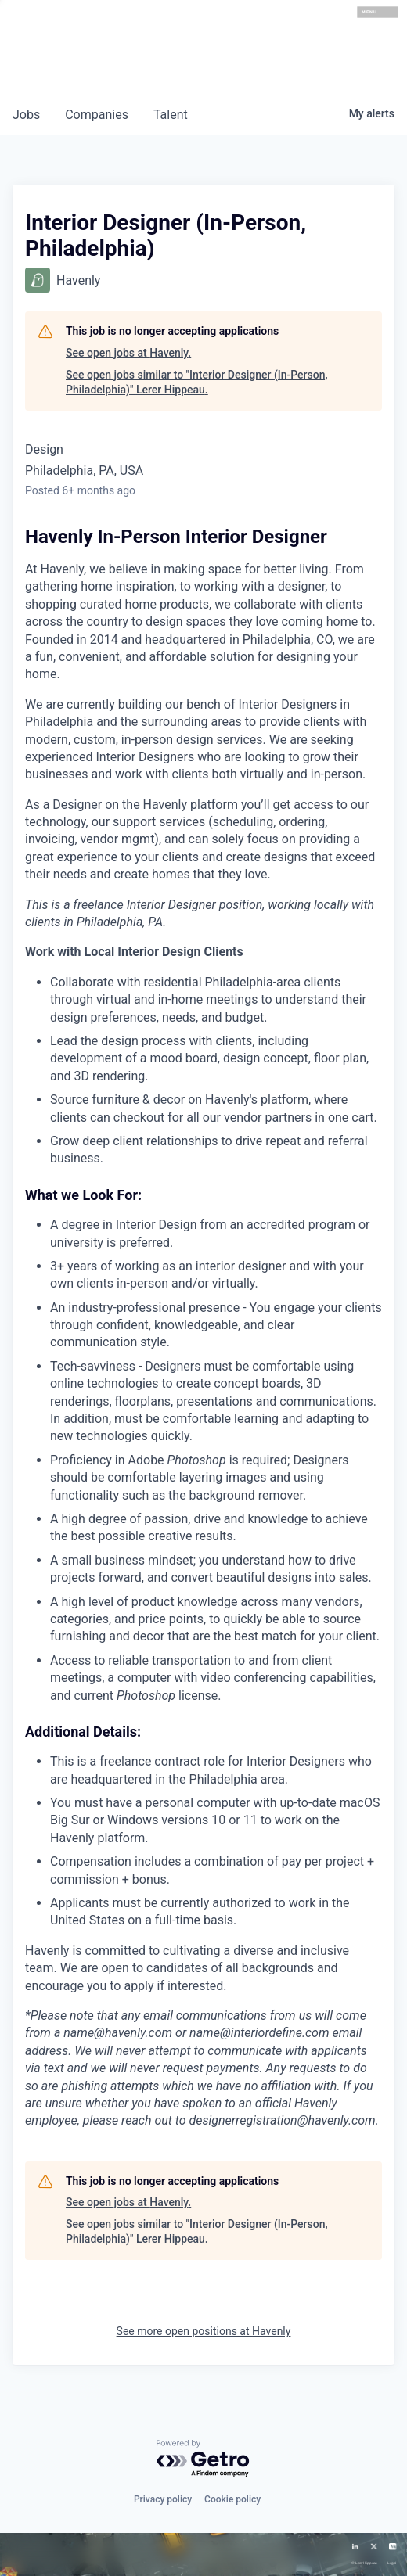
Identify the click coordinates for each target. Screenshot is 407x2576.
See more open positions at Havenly (204, 2331)
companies (96, 114)
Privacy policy (163, 2499)
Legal (392, 2563)
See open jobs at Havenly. (128, 353)
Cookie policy (232, 2499)
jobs (26, 114)
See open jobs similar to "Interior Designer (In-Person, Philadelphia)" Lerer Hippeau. (197, 382)
